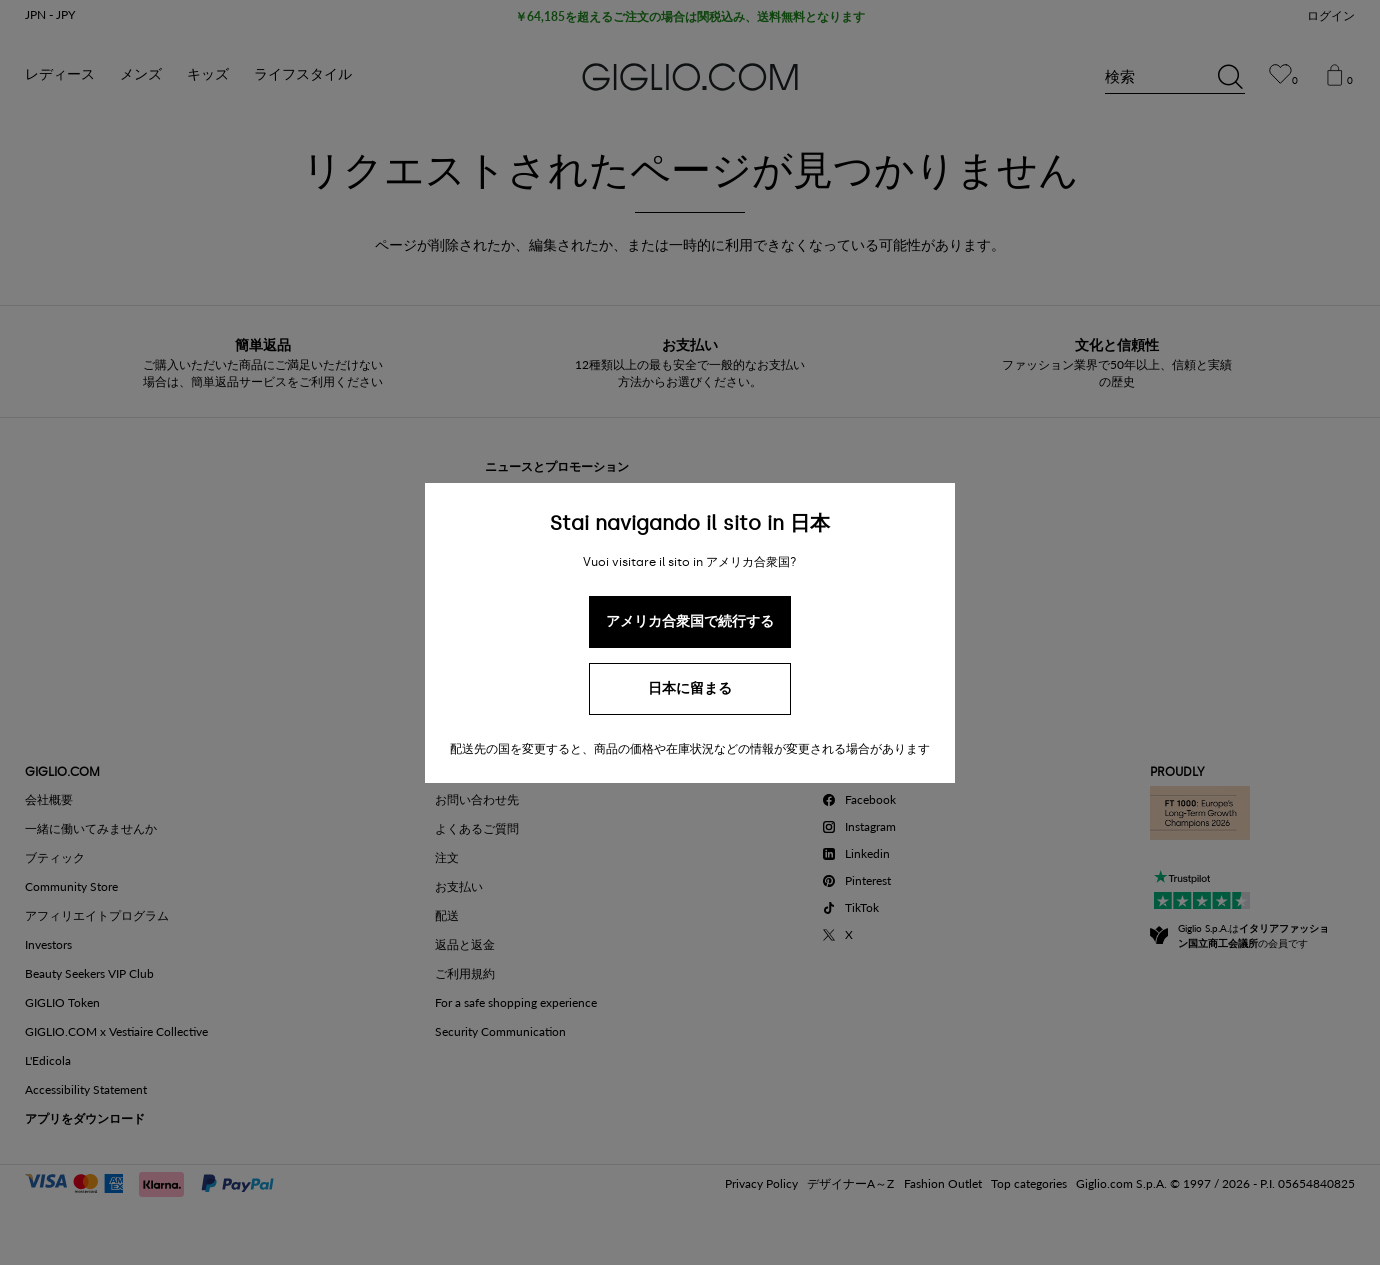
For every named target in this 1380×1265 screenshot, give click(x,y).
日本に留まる (690, 688)
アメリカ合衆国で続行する (690, 621)
